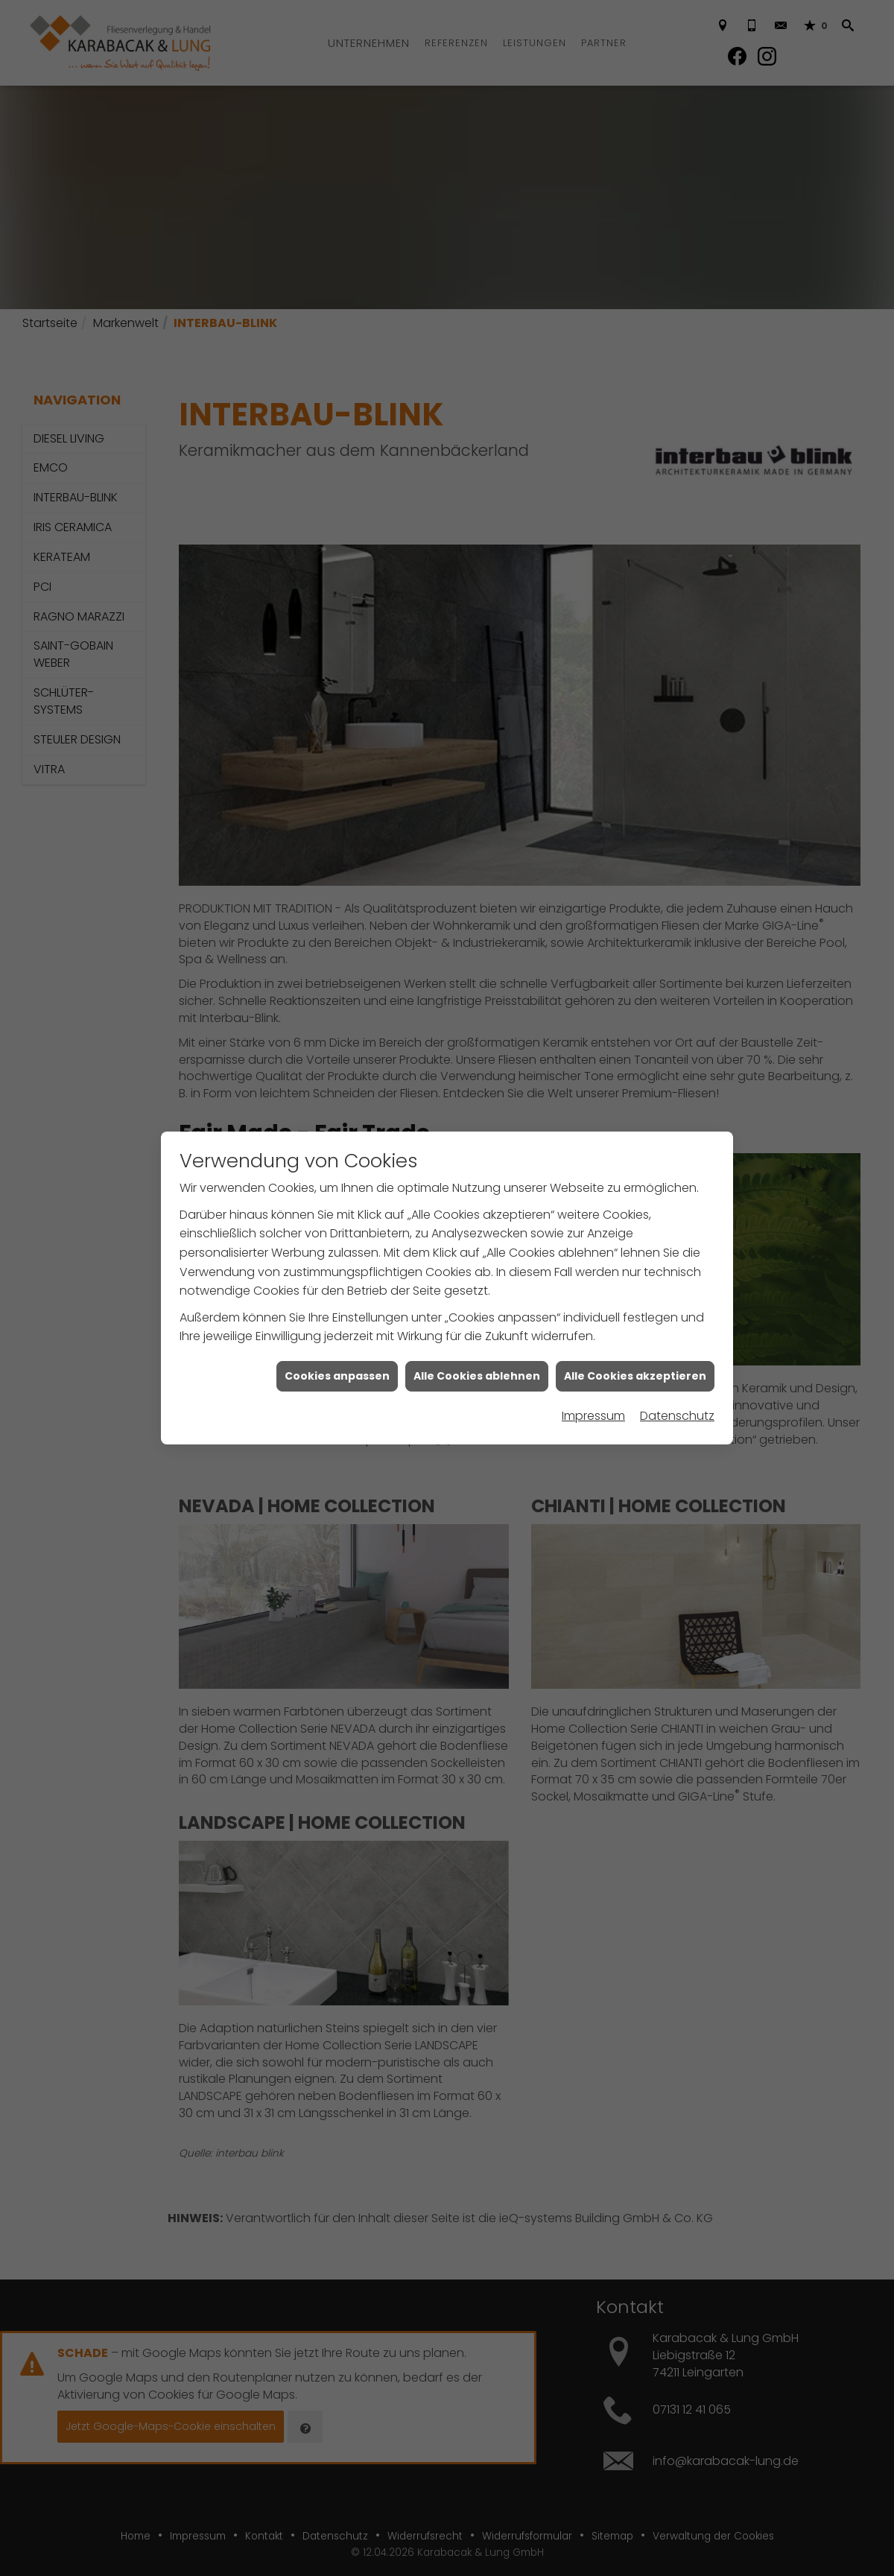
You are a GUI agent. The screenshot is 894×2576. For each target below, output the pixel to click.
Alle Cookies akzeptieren (635, 1175)
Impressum (593, 1215)
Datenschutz (677, 1215)
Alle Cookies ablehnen (476, 1175)
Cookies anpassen (337, 1175)
